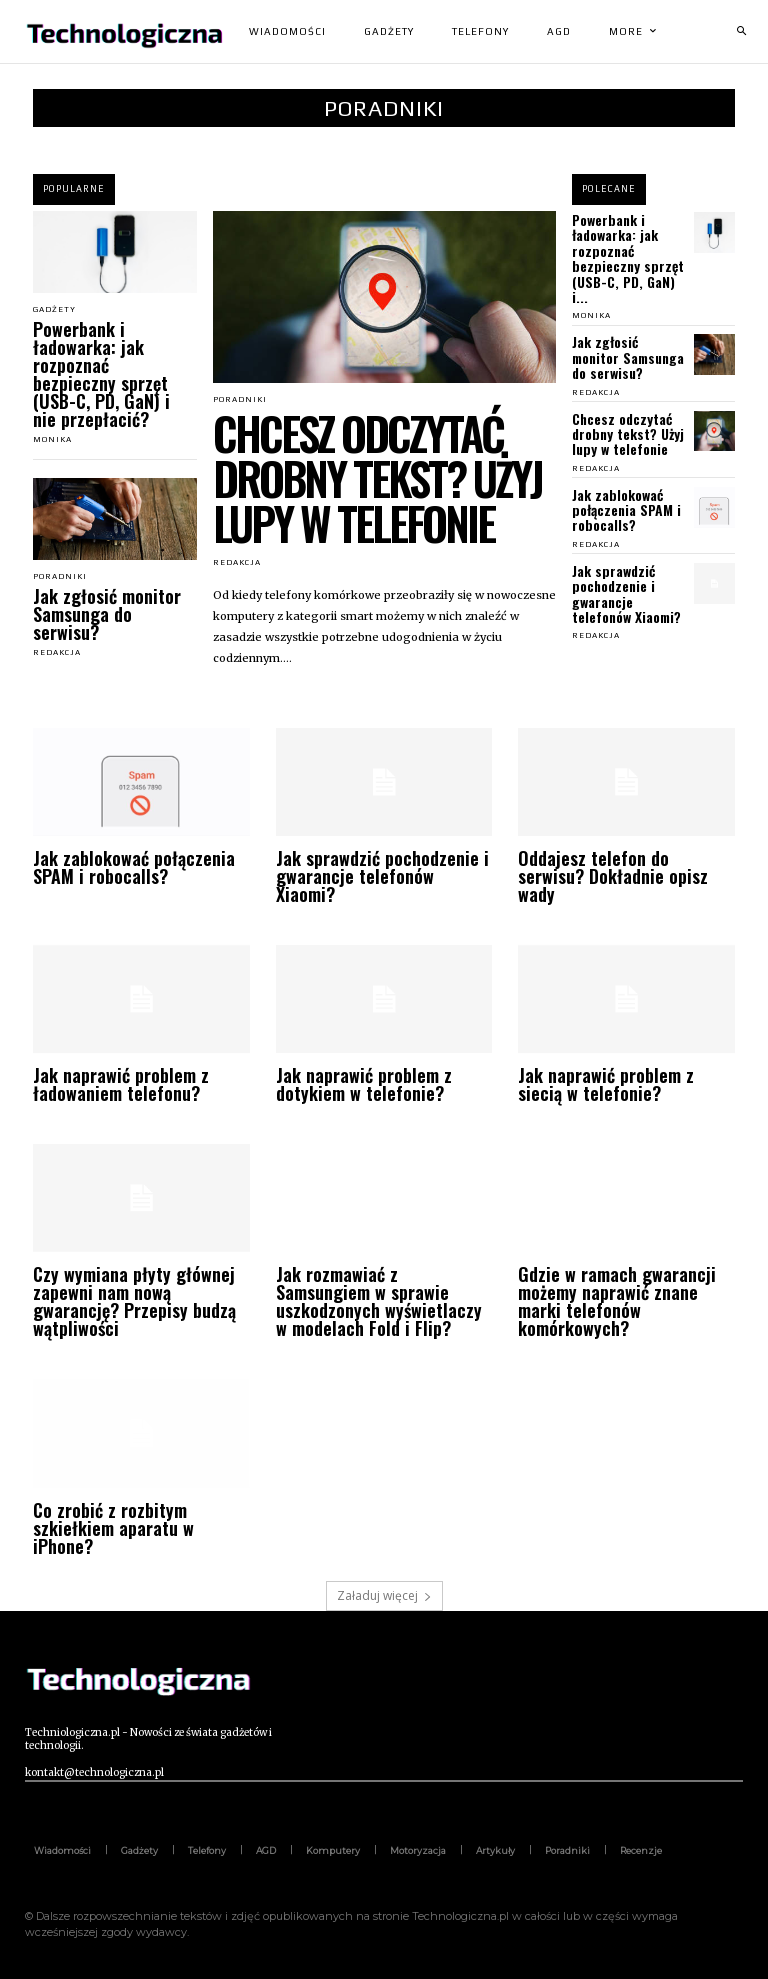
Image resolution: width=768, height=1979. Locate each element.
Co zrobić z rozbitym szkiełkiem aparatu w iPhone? (113, 1528)
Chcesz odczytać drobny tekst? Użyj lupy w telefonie (377, 477)
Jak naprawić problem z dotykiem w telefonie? (364, 1084)
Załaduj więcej (384, 1595)
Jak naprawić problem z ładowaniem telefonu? (121, 1084)
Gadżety (54, 310)
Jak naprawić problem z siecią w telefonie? (606, 1084)
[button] (741, 32)
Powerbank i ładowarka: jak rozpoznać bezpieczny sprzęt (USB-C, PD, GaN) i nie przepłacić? (101, 374)
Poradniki (60, 577)
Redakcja (57, 652)
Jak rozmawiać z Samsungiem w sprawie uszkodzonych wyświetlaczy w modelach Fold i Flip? (379, 1301)
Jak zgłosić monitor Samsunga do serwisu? (107, 614)
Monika (52, 439)
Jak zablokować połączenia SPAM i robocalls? (626, 510)
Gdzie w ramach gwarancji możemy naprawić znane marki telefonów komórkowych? (617, 1301)
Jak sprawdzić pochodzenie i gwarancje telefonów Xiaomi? (626, 593)
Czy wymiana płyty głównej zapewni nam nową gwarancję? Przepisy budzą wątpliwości (134, 1301)
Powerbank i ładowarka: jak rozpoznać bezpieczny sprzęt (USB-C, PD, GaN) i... (628, 258)
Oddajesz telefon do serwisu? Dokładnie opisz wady (613, 876)
